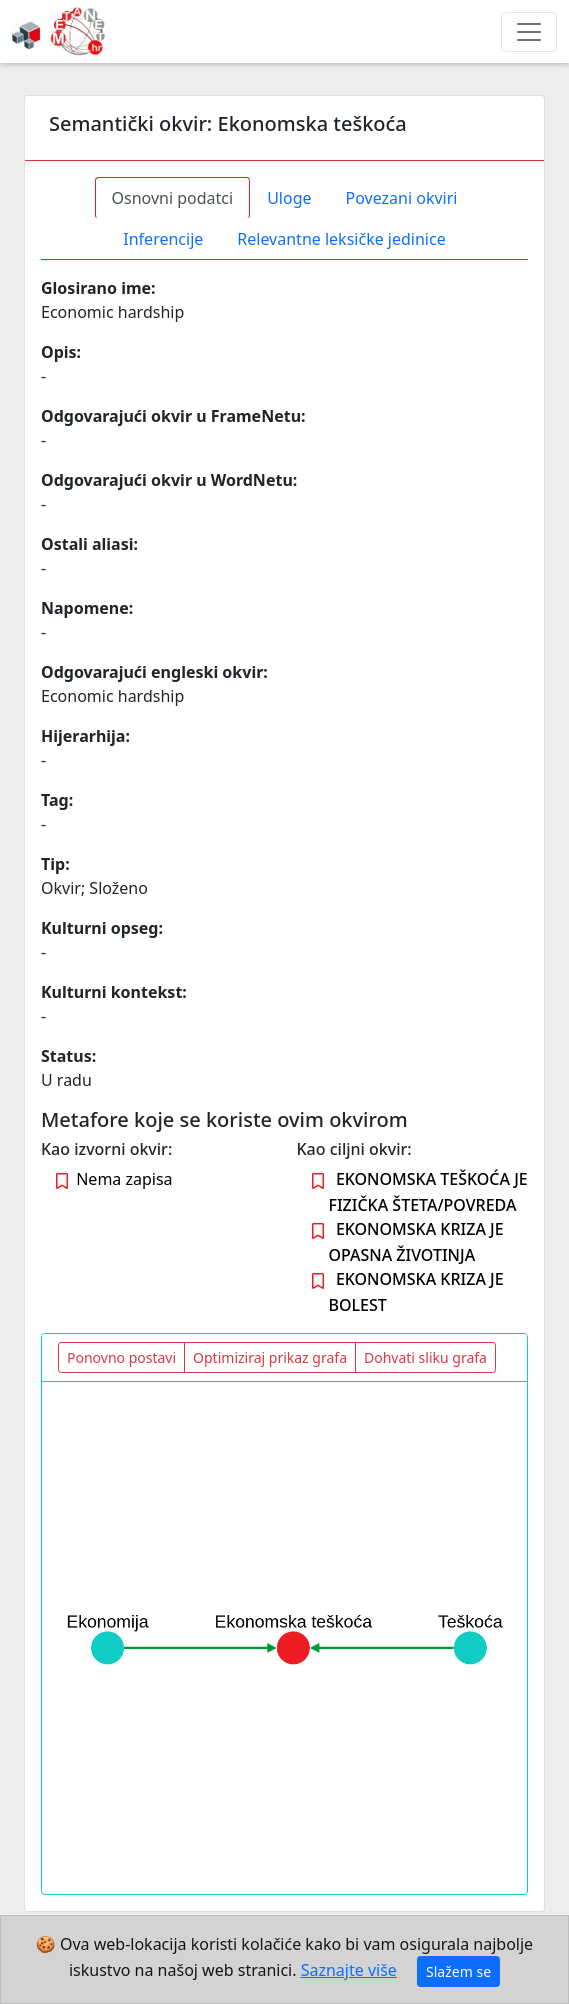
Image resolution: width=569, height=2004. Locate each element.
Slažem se (458, 1971)
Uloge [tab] (289, 198)
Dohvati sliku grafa (425, 1357)
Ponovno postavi (121, 1357)
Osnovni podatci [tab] (173, 198)
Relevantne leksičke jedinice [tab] (341, 239)
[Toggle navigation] (529, 32)
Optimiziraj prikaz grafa (270, 1357)
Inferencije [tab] (163, 239)
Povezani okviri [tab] (402, 198)
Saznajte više (349, 1970)
